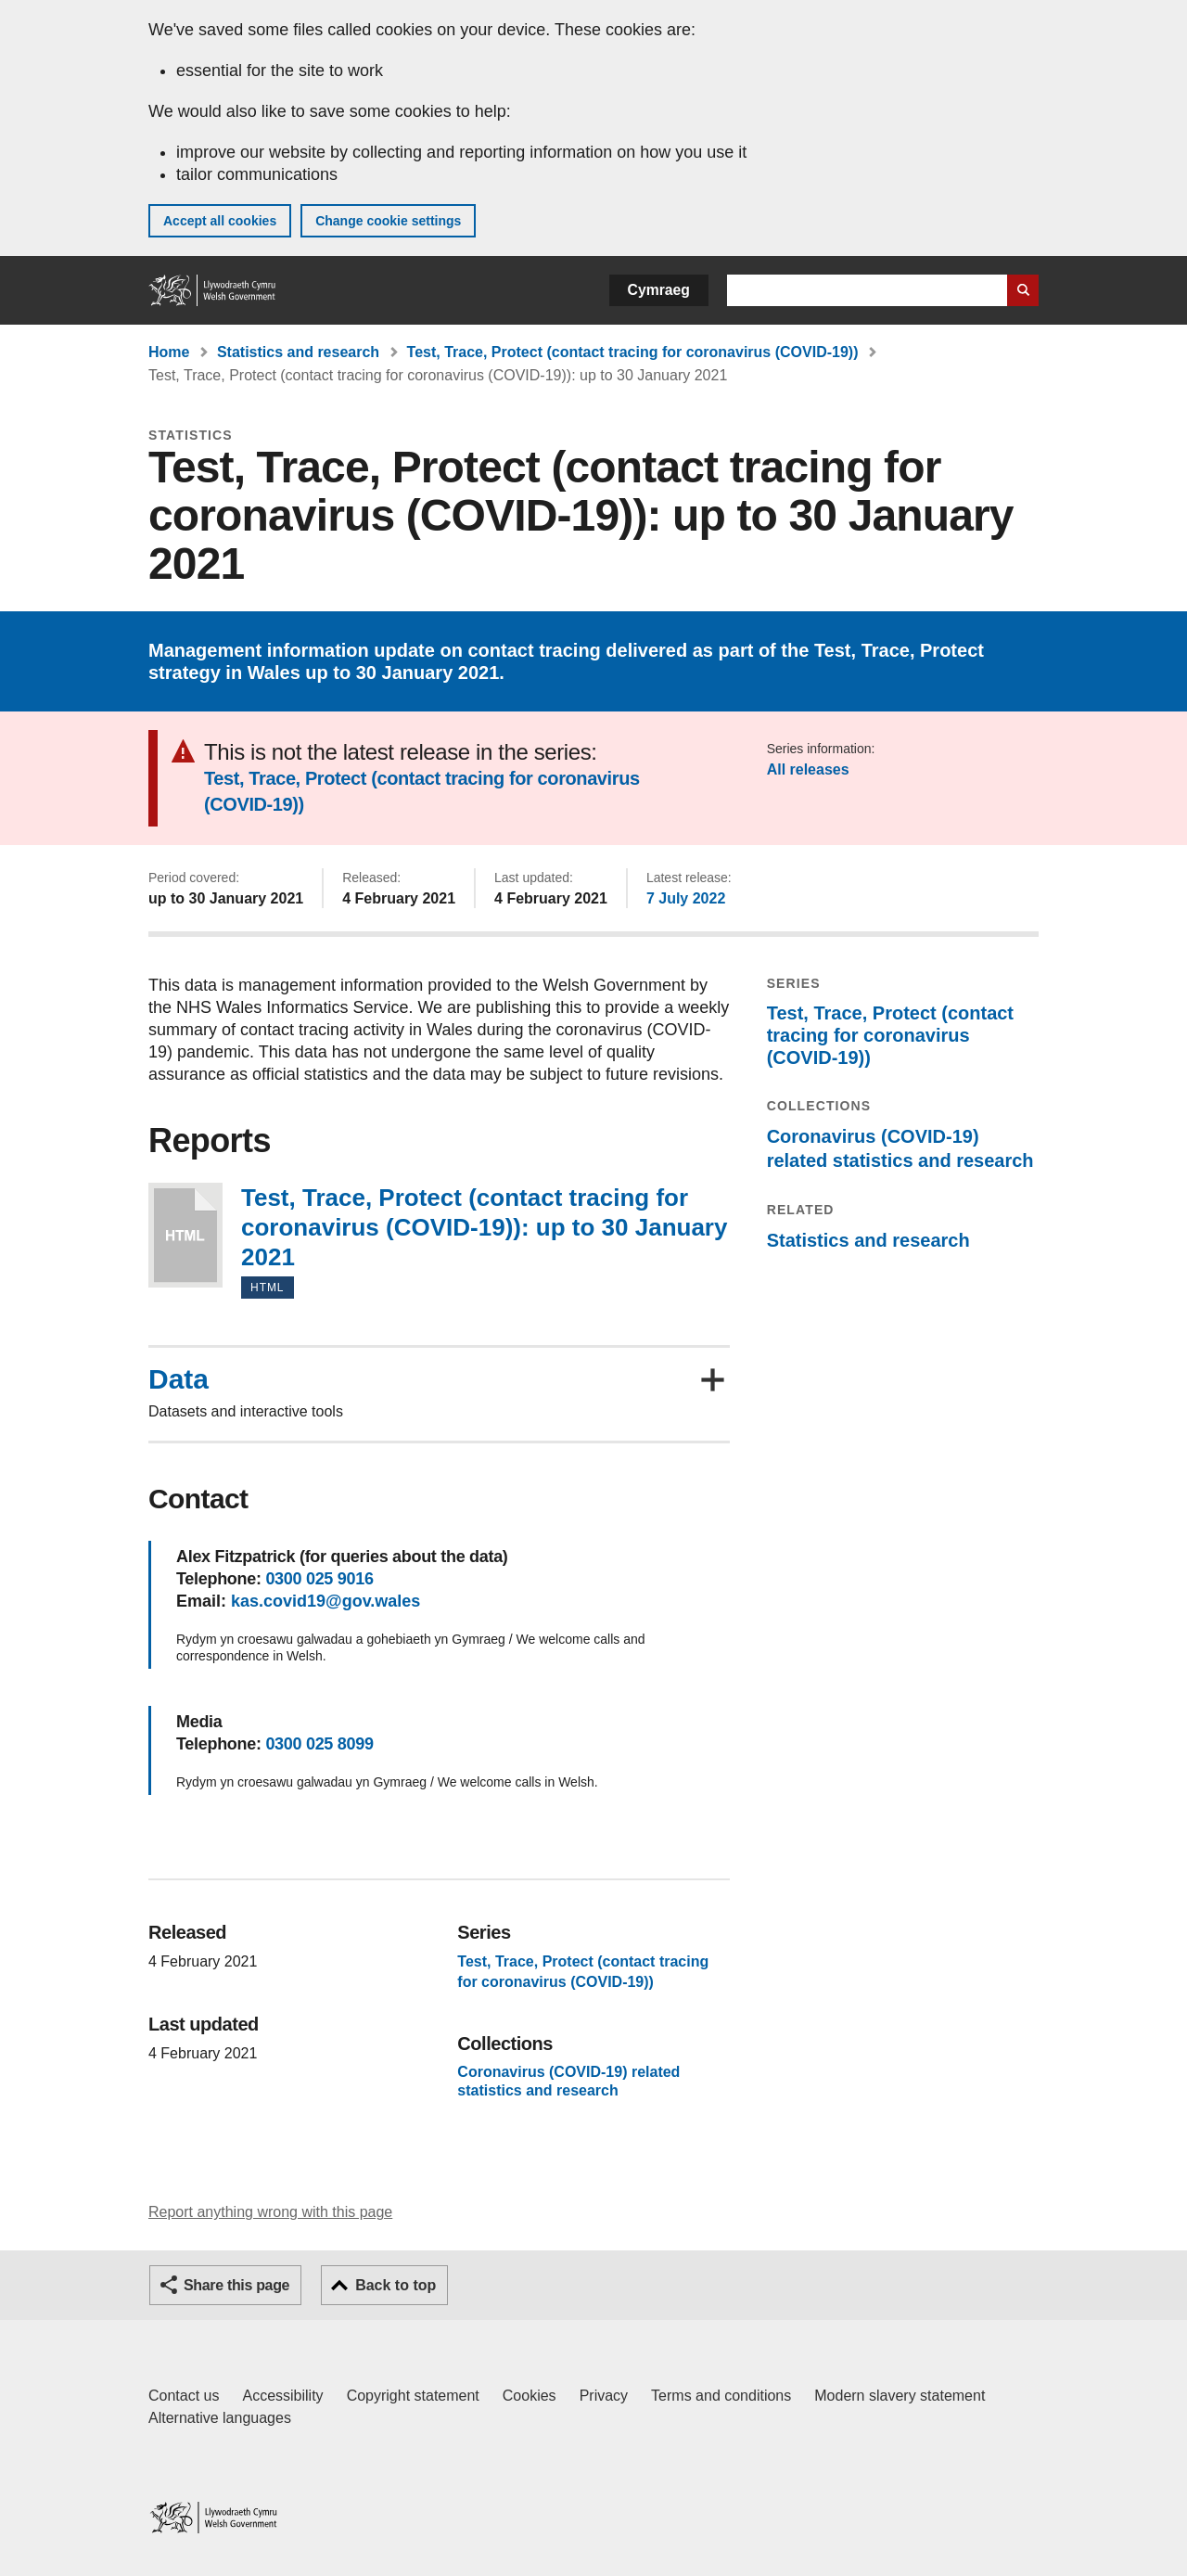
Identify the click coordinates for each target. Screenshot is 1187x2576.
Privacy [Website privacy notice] (604, 2395)
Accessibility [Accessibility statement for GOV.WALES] (282, 2395)
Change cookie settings (388, 220)
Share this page (236, 2285)
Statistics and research (298, 352)
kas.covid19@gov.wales (325, 1601)
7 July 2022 (685, 898)
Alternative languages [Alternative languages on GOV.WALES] (219, 2418)
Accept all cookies (219, 220)
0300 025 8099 (319, 1744)
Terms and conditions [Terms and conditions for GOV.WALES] (721, 2395)
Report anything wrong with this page (270, 2212)
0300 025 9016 (319, 1579)
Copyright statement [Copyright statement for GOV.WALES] (413, 2395)
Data (178, 1379)
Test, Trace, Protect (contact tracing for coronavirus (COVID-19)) (633, 352)
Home (168, 352)
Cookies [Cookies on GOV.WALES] (529, 2395)
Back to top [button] (395, 2285)
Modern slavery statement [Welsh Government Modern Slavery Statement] (899, 2395)
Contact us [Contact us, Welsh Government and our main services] (183, 2395)
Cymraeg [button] (659, 290)
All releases (808, 769)
